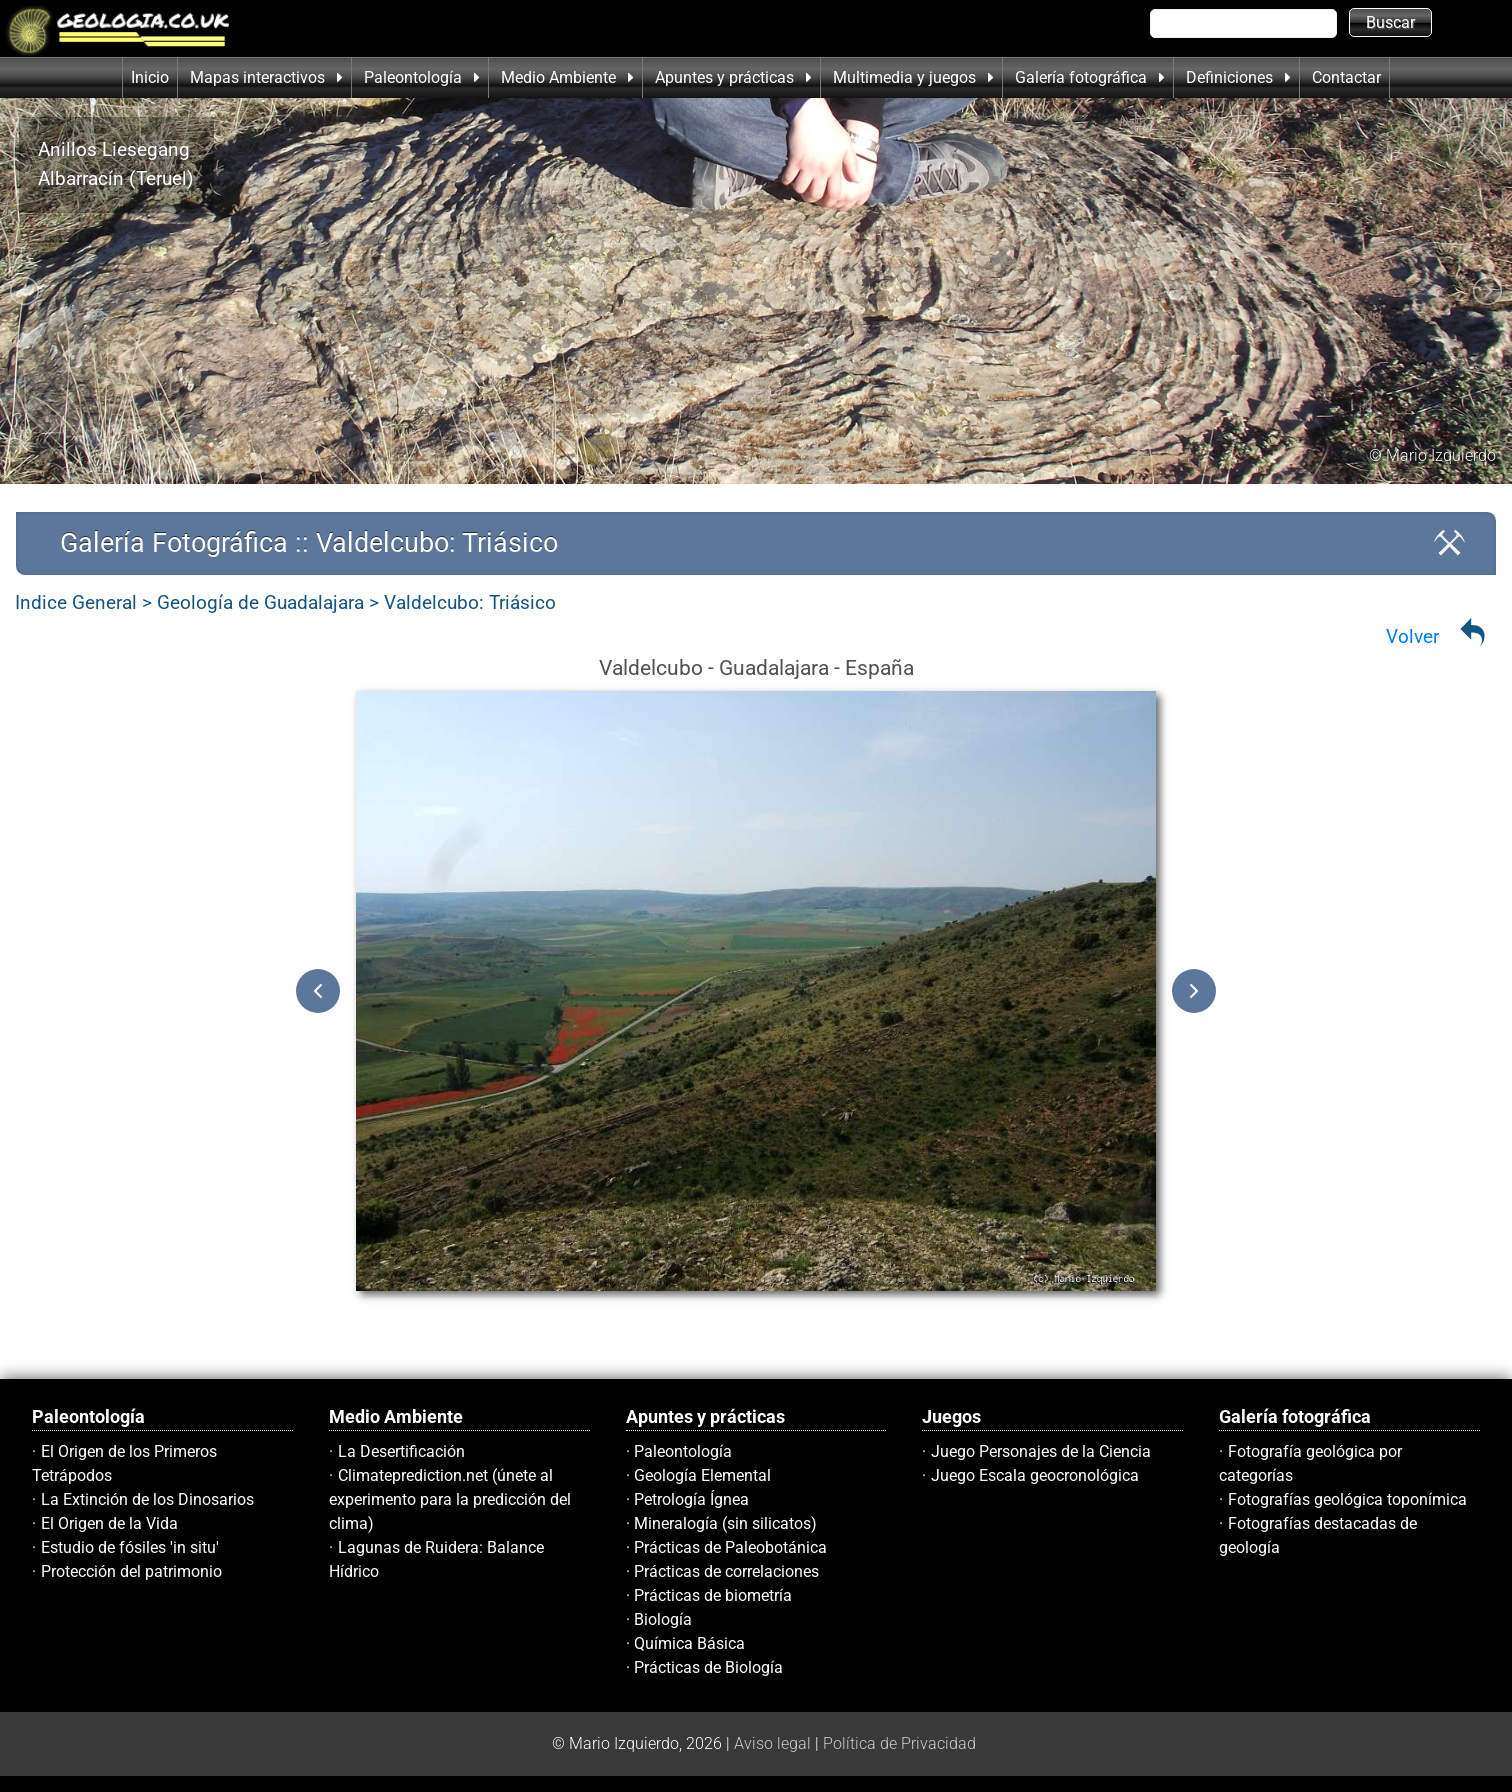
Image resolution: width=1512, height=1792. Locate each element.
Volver (1412, 636)
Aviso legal (772, 1743)
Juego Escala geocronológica (1035, 1475)
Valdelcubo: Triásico (470, 602)
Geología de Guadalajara (260, 602)
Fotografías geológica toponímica (1347, 1499)
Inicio (150, 77)
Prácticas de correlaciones (726, 1571)
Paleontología (683, 1451)
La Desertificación (401, 1451)
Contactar (1346, 77)
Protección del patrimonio (131, 1571)
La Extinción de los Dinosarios (147, 1499)
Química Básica (689, 1643)
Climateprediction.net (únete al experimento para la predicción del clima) (450, 1499)
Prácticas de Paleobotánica (730, 1547)
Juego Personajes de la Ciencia (1041, 1451)
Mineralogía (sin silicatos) (725, 1523)
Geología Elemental (702, 1475)
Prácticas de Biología (708, 1667)
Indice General (76, 602)
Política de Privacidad (899, 1743)
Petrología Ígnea (691, 1499)
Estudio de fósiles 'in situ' (130, 1547)
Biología (663, 1619)
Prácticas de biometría (713, 1595)
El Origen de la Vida (109, 1523)
